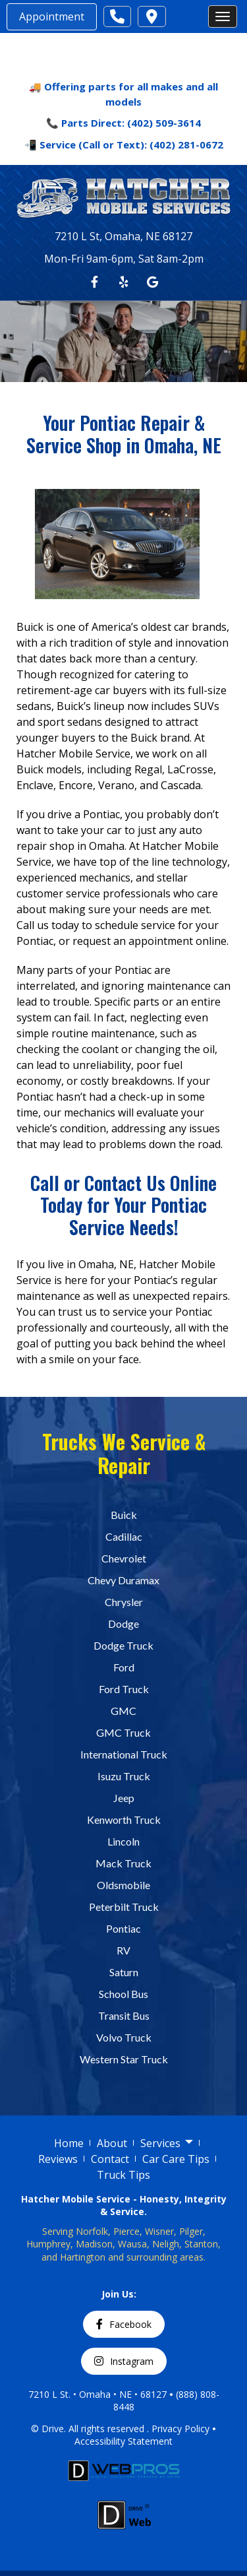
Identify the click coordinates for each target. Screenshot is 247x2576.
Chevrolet (123, 1557)
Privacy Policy (180, 2428)
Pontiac (123, 1927)
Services (166, 2142)
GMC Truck (123, 1731)
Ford (123, 1666)
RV (123, 1949)
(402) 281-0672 (186, 144)
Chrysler (124, 1601)
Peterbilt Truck (124, 1906)
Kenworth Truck (124, 1819)
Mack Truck (123, 1862)
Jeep (123, 1797)
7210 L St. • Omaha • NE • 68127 (97, 2393)
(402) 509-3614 (164, 122)
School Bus (123, 1993)
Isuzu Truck (123, 1775)
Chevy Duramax (123, 1579)
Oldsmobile (123, 1884)
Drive (52, 2428)
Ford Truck (124, 1688)
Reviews (58, 2158)
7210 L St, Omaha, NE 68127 (123, 236)
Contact (110, 2158)
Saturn (123, 1971)
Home (69, 2142)
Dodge (123, 1623)
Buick (124, 1514)
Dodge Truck (123, 1644)
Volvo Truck (123, 2036)
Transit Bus (124, 2015)
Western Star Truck (124, 2058)
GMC (123, 1710)
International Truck (123, 1753)
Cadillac (123, 1536)
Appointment (51, 16)
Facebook (123, 2323)
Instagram (123, 2360)
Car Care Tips (175, 2158)
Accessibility (101, 2441)
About (112, 2142)
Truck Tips (123, 2174)
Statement (150, 2441)
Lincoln (123, 1840)
